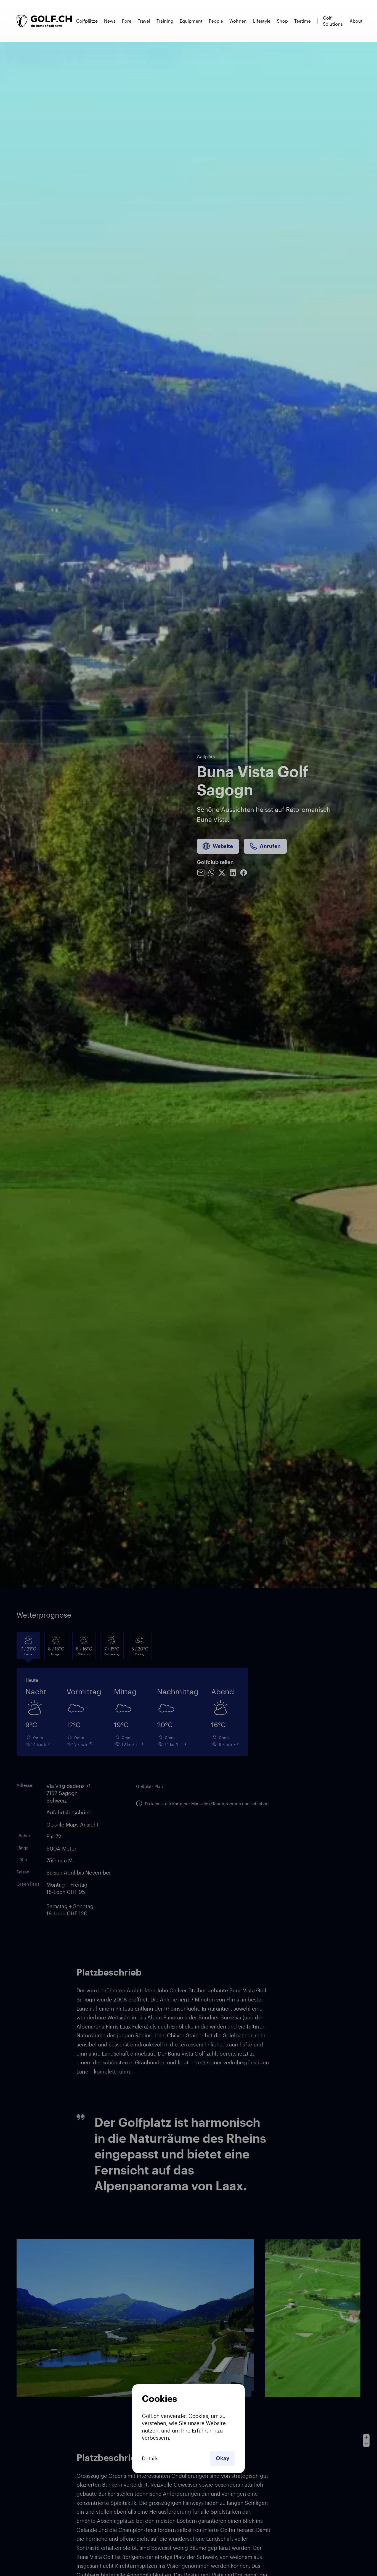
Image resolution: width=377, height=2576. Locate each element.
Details (150, 2458)
